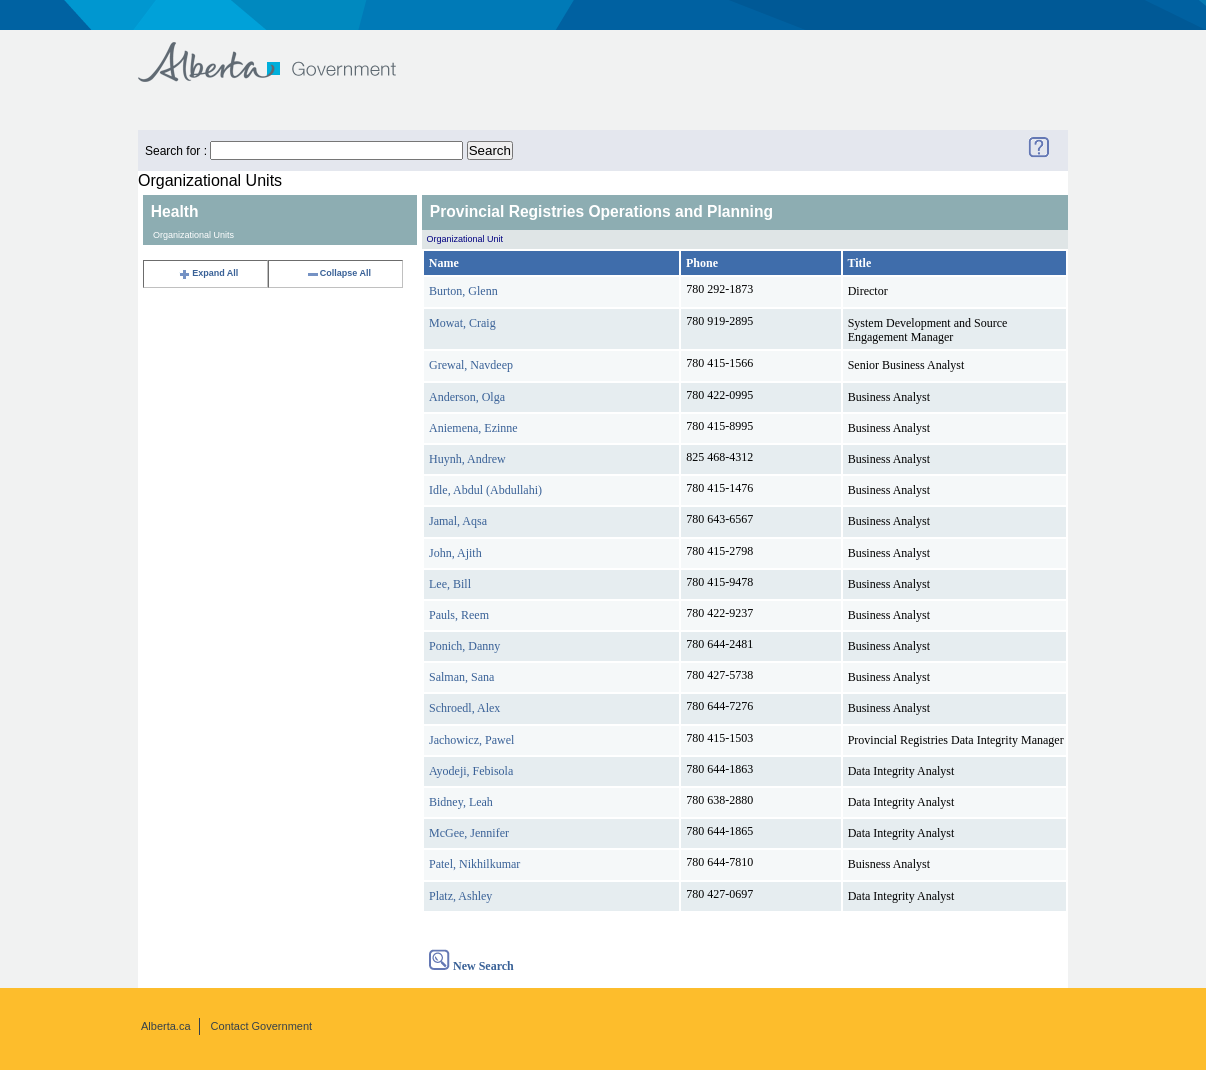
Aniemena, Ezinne (473, 428)
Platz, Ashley (460, 896)
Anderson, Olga (467, 397)
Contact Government (262, 1026)
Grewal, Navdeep (471, 365)
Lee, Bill (450, 584)
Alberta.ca (166, 1026)
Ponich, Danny (464, 646)
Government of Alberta (283, 52)
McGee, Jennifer (469, 833)
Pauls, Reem (459, 615)
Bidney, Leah (461, 802)
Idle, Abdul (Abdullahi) (485, 490)
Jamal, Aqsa (458, 521)
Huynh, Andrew (467, 459)
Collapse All (338, 273)
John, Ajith (455, 553)
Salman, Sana (461, 677)
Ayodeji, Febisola (471, 771)
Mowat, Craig (462, 323)
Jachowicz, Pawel (471, 740)
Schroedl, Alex (464, 708)
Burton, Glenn (463, 291)
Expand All (208, 273)
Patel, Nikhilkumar (474, 864)
